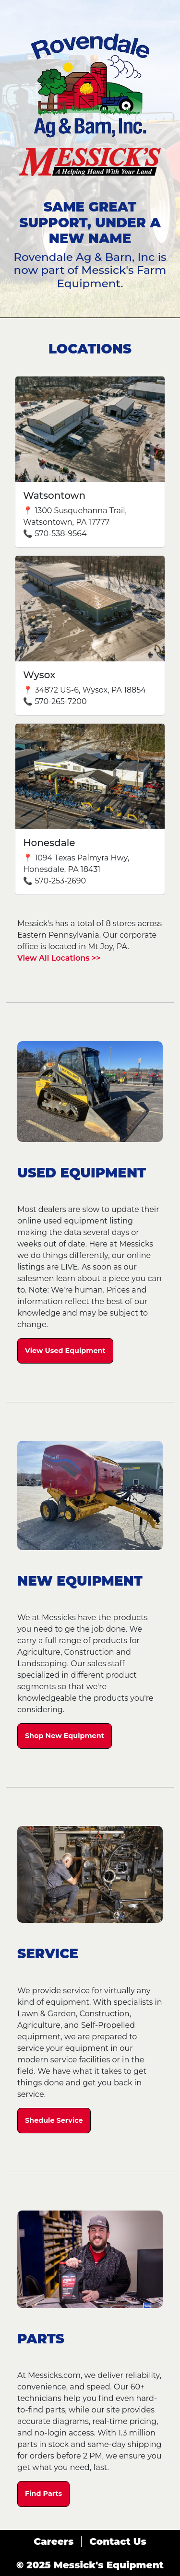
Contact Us (117, 2541)
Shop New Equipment (64, 1735)
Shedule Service (54, 2120)
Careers (53, 2541)
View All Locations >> (59, 958)
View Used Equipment (65, 1350)
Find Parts (43, 2493)
